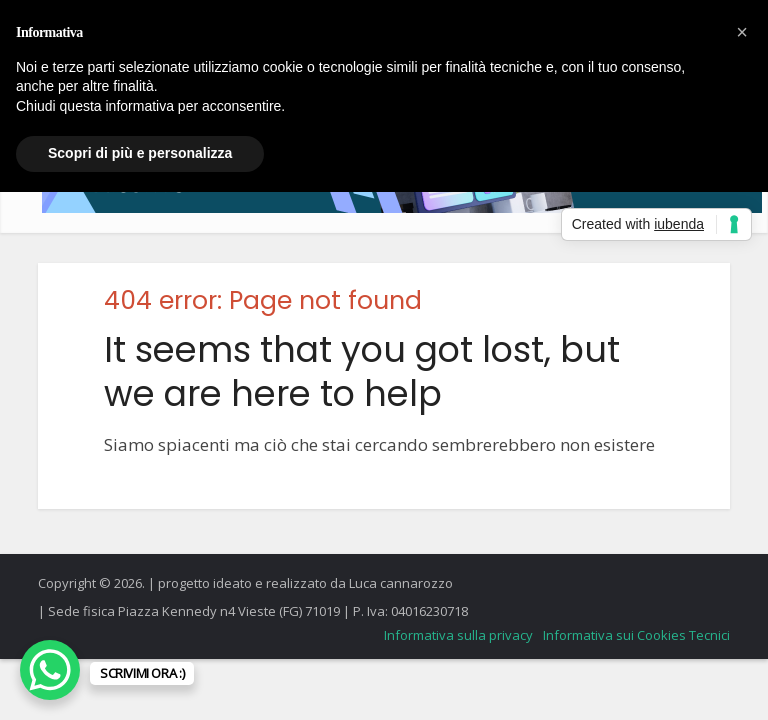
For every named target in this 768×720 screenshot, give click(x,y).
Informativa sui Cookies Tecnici (636, 635)
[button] (742, 32)
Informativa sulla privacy (458, 635)
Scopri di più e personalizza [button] (140, 153)
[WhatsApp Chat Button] (50, 670)
